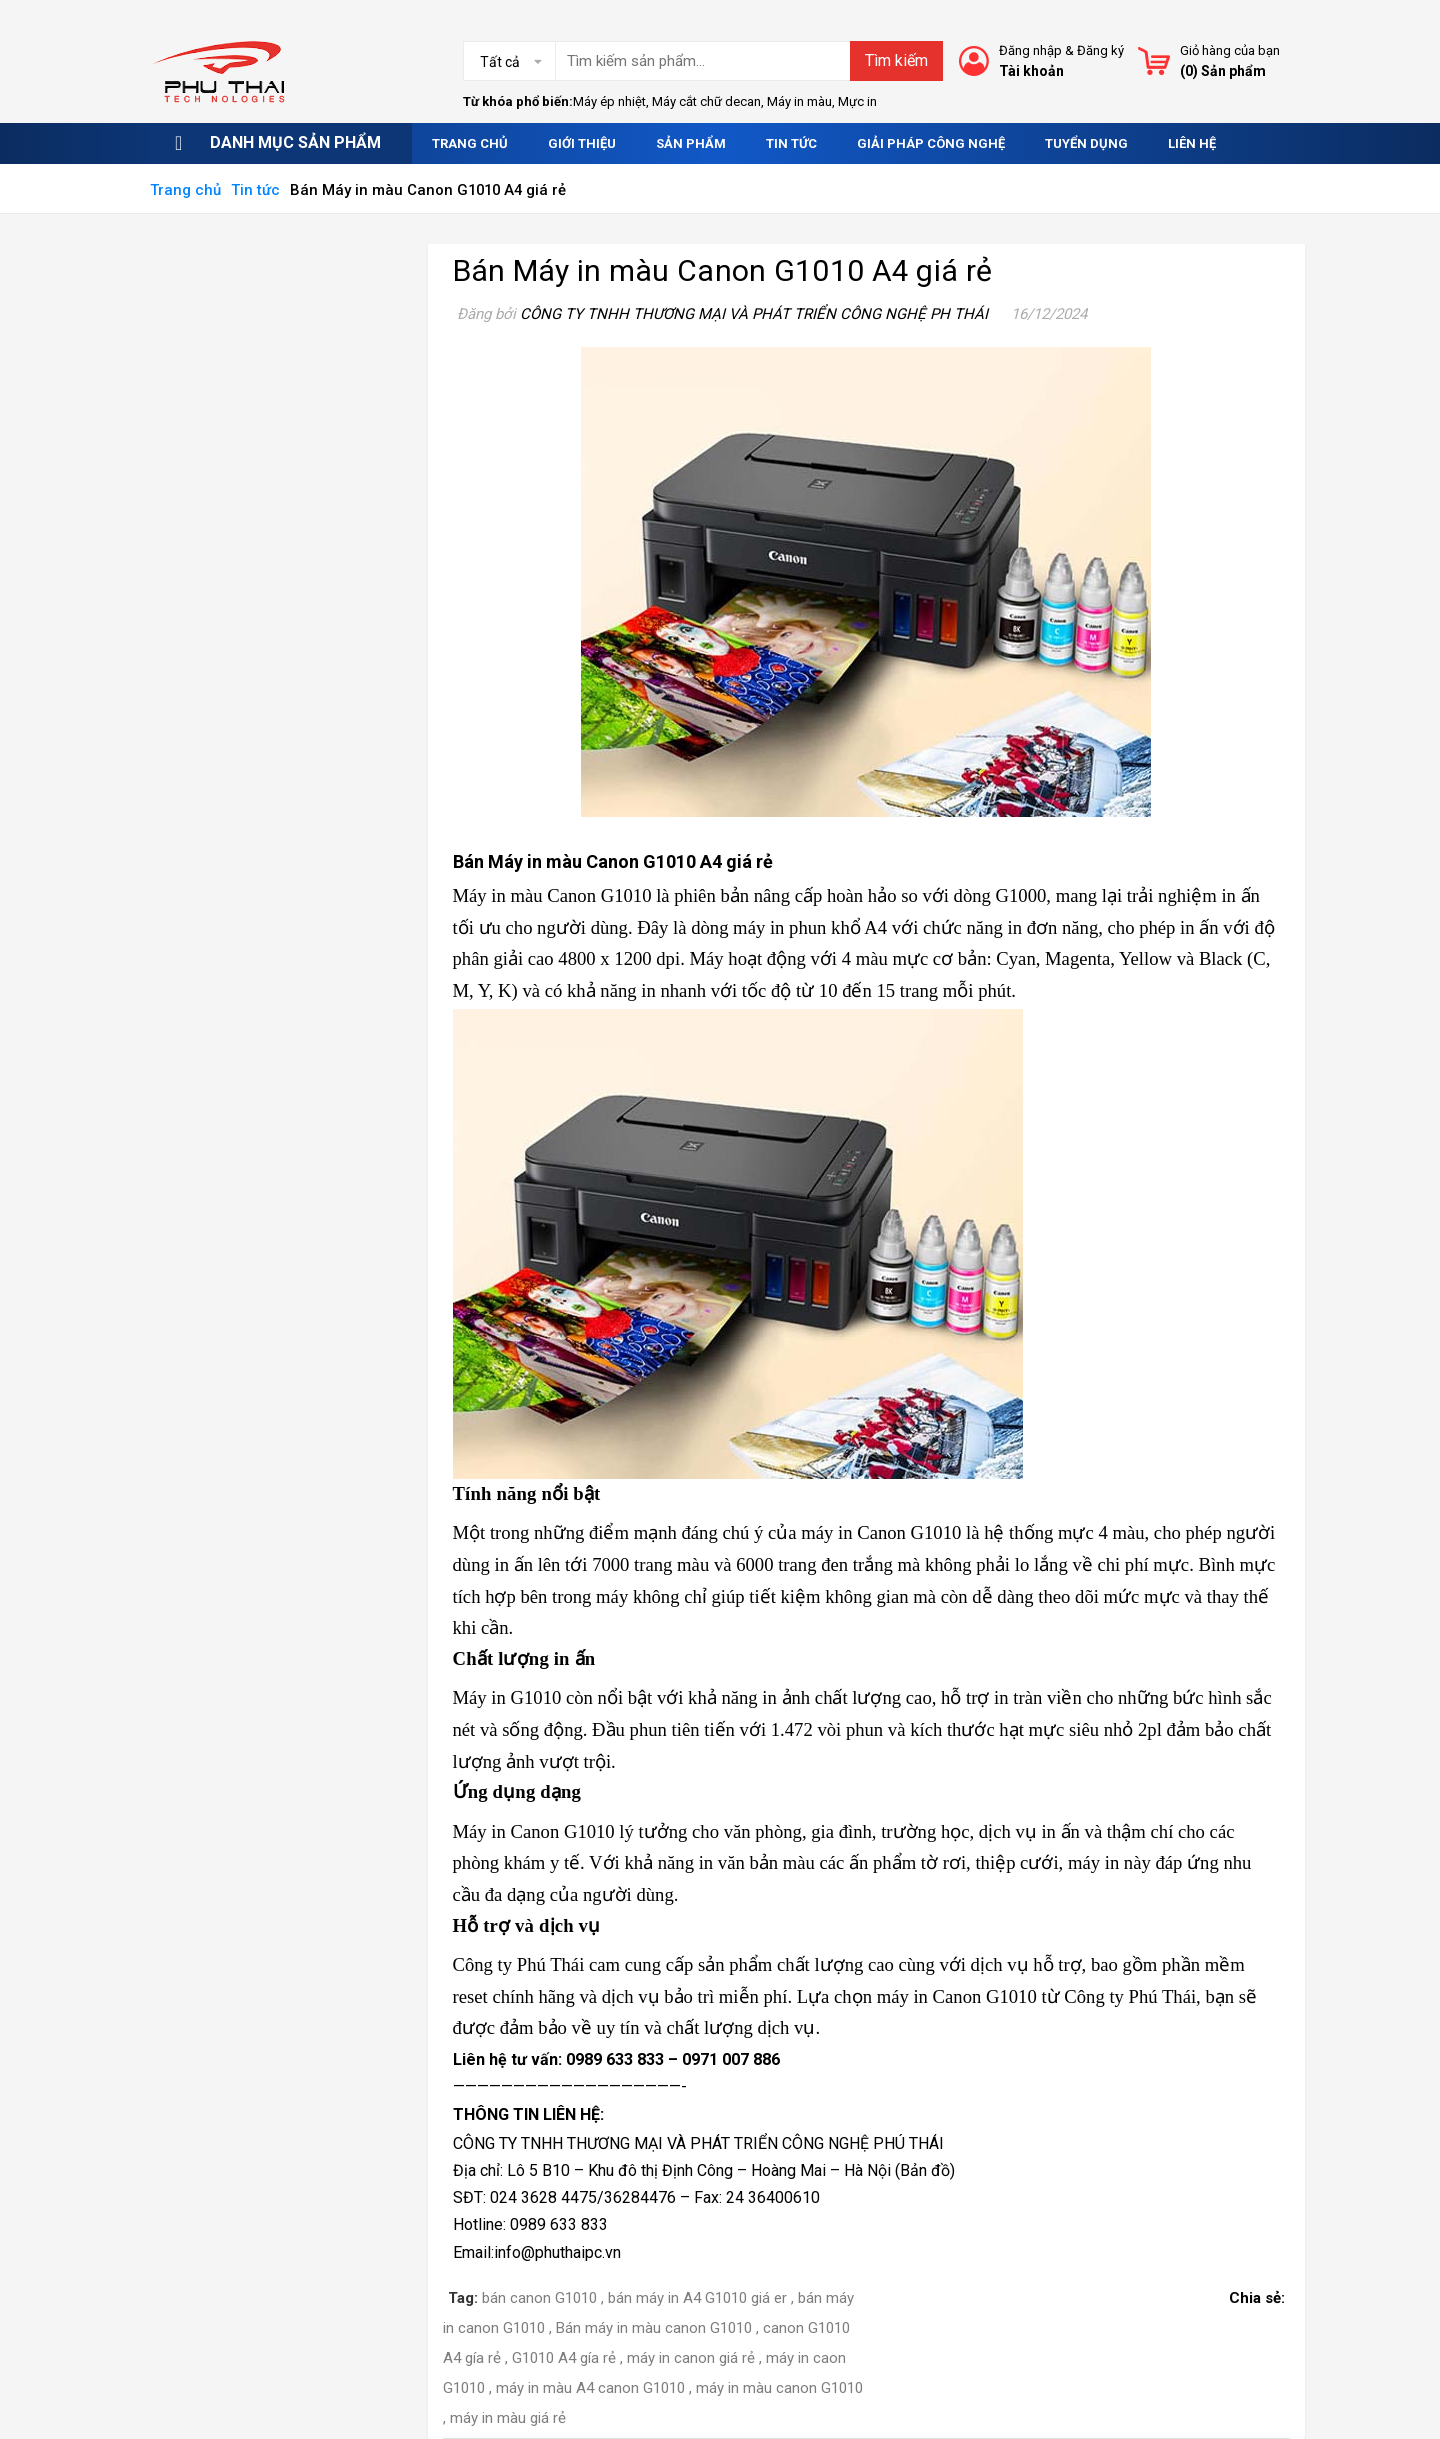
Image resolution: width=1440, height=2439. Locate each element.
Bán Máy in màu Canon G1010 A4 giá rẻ (723, 270)
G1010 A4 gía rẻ (564, 2358)
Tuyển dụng (1086, 143)
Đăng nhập (1030, 50)
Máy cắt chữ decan (706, 101)
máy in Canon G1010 (957, 1996)
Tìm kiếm (896, 60)
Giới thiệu (582, 143)
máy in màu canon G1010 (779, 2388)
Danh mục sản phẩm (295, 142)
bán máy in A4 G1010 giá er (697, 2298)
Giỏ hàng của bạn (1230, 50)
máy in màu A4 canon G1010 (590, 2388)
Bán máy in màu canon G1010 (654, 2328)
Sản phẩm (691, 143)
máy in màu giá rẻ (508, 2418)
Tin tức (791, 143)
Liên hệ (1192, 143)
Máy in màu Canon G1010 (552, 895)
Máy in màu (799, 101)
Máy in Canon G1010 (534, 1831)
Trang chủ (470, 143)
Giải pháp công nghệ (931, 143)
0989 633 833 (615, 2059)
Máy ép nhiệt (609, 101)
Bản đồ (925, 2170)
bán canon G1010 (539, 2298)
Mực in (857, 101)
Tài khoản (1031, 71)
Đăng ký (1100, 50)
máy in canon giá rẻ (691, 2358)
